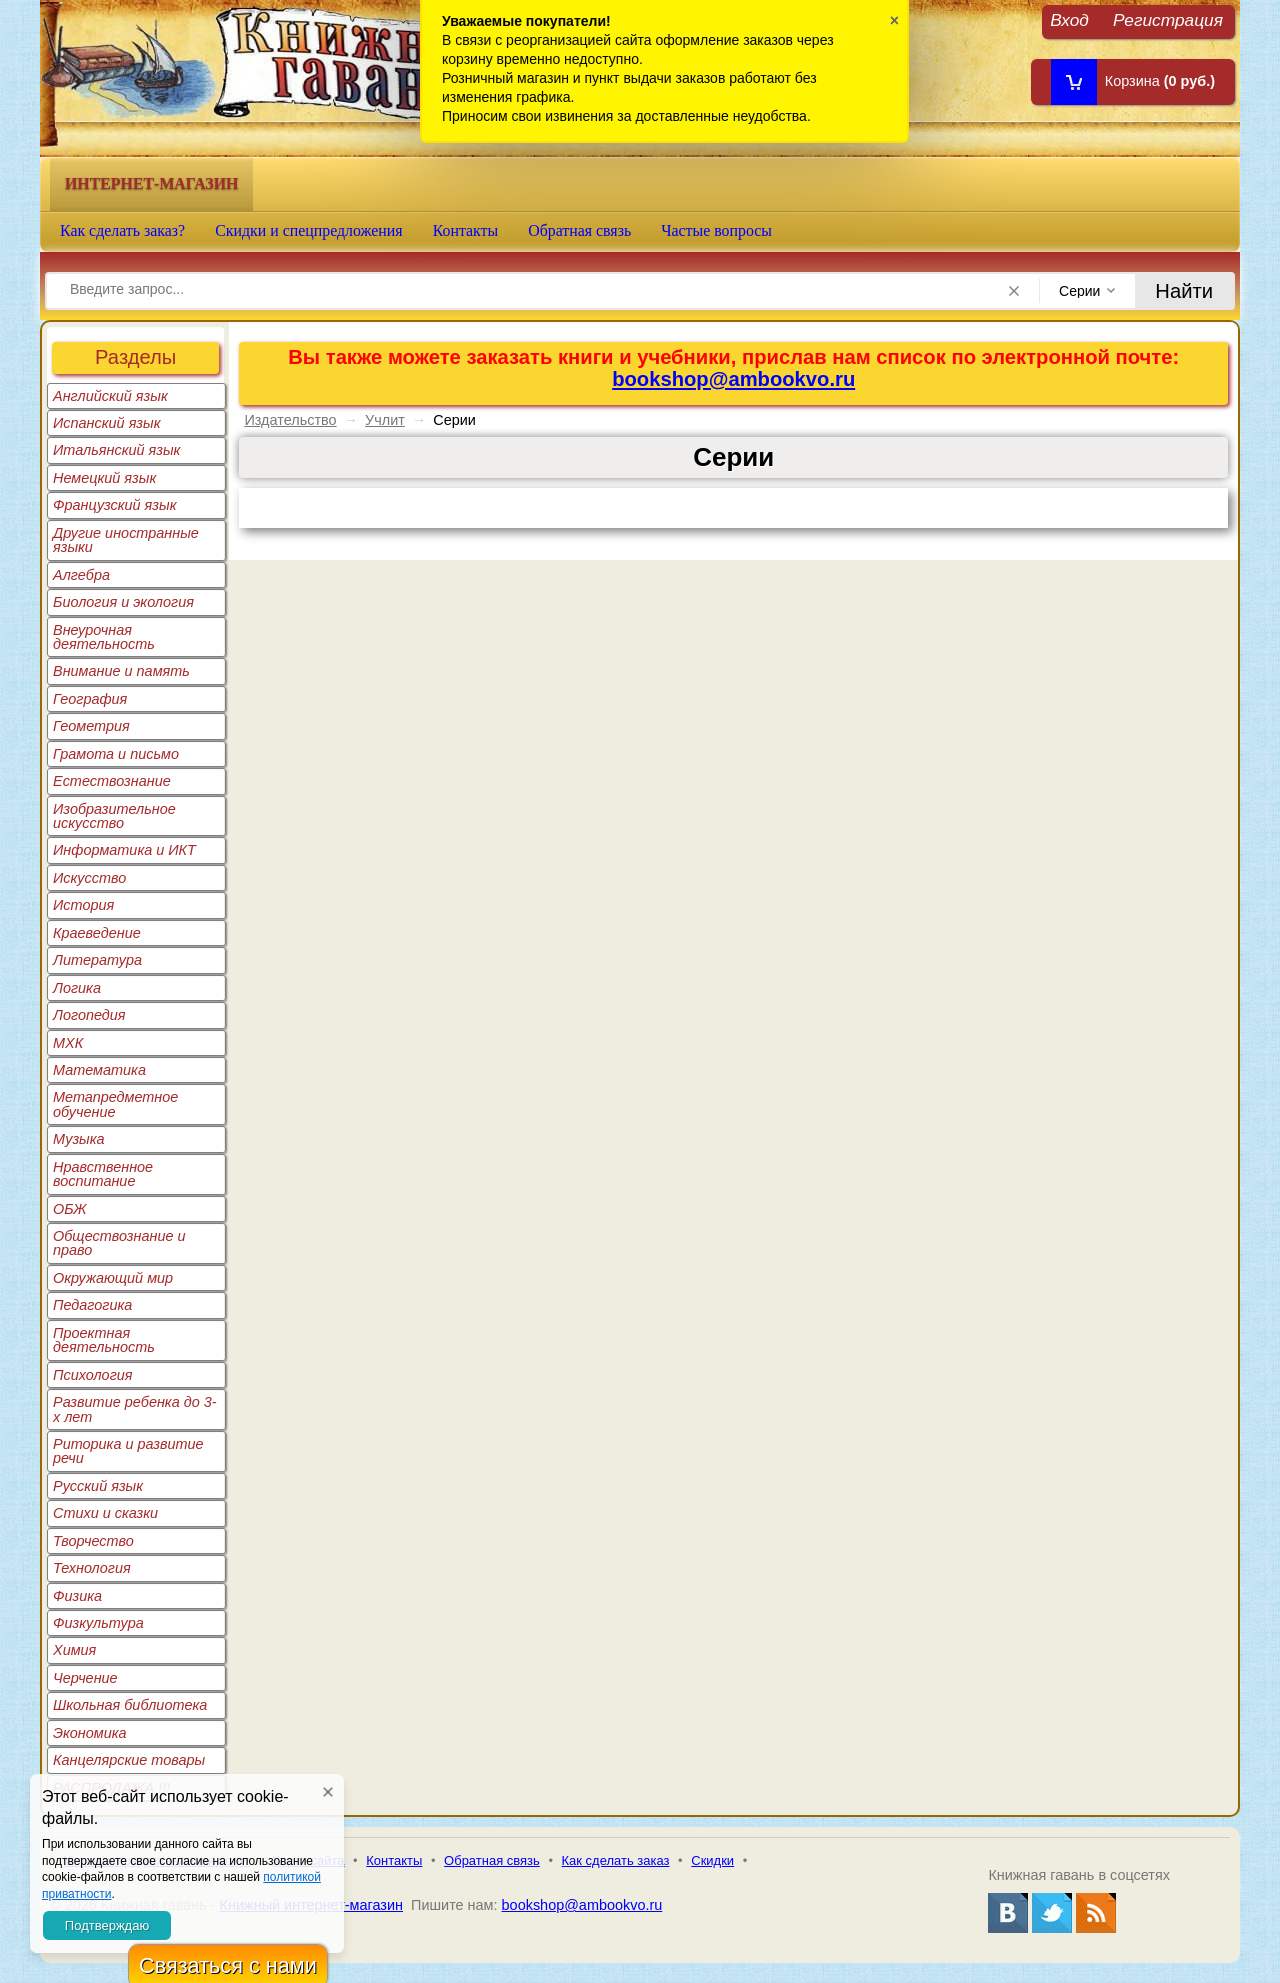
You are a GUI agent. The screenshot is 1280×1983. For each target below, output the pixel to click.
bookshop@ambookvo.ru (733, 379)
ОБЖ (70, 1209)
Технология (92, 1568)
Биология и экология (123, 602)
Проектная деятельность (104, 1340)
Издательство (290, 420)
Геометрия (91, 726)
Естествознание (112, 781)
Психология (93, 1375)
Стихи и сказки (105, 1513)
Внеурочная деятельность (104, 637)
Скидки (712, 1860)
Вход (1069, 19)
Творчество (93, 1541)
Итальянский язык (116, 450)
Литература (97, 960)
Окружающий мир (113, 1278)
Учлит (385, 420)
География (90, 699)
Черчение (85, 1678)
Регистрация (1168, 19)
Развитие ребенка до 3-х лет (135, 1409)
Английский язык (110, 396)
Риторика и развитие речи (128, 1451)
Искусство (89, 878)
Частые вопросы (716, 230)
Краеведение (97, 933)
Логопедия (89, 1015)
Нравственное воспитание (103, 1174)
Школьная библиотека (130, 1705)
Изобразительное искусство (114, 816)
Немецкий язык (104, 478)
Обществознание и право (119, 1243)
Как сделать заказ (616, 1860)
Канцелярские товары (129, 1760)
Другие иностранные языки (126, 540)
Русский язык (98, 1486)
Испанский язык (107, 423)
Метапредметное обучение (115, 1104)
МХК (68, 1043)
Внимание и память (121, 671)
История (83, 905)
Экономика (90, 1733)
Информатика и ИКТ (124, 850)
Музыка (79, 1139)
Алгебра (81, 575)
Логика (77, 988)
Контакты (466, 230)
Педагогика (92, 1305)
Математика (99, 1070)
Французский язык (114, 505)
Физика (77, 1596)
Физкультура (98, 1623)
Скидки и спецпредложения (309, 230)
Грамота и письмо (116, 754)
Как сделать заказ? (122, 230)
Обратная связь (579, 230)
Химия (74, 1650)
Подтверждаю (107, 1925)
